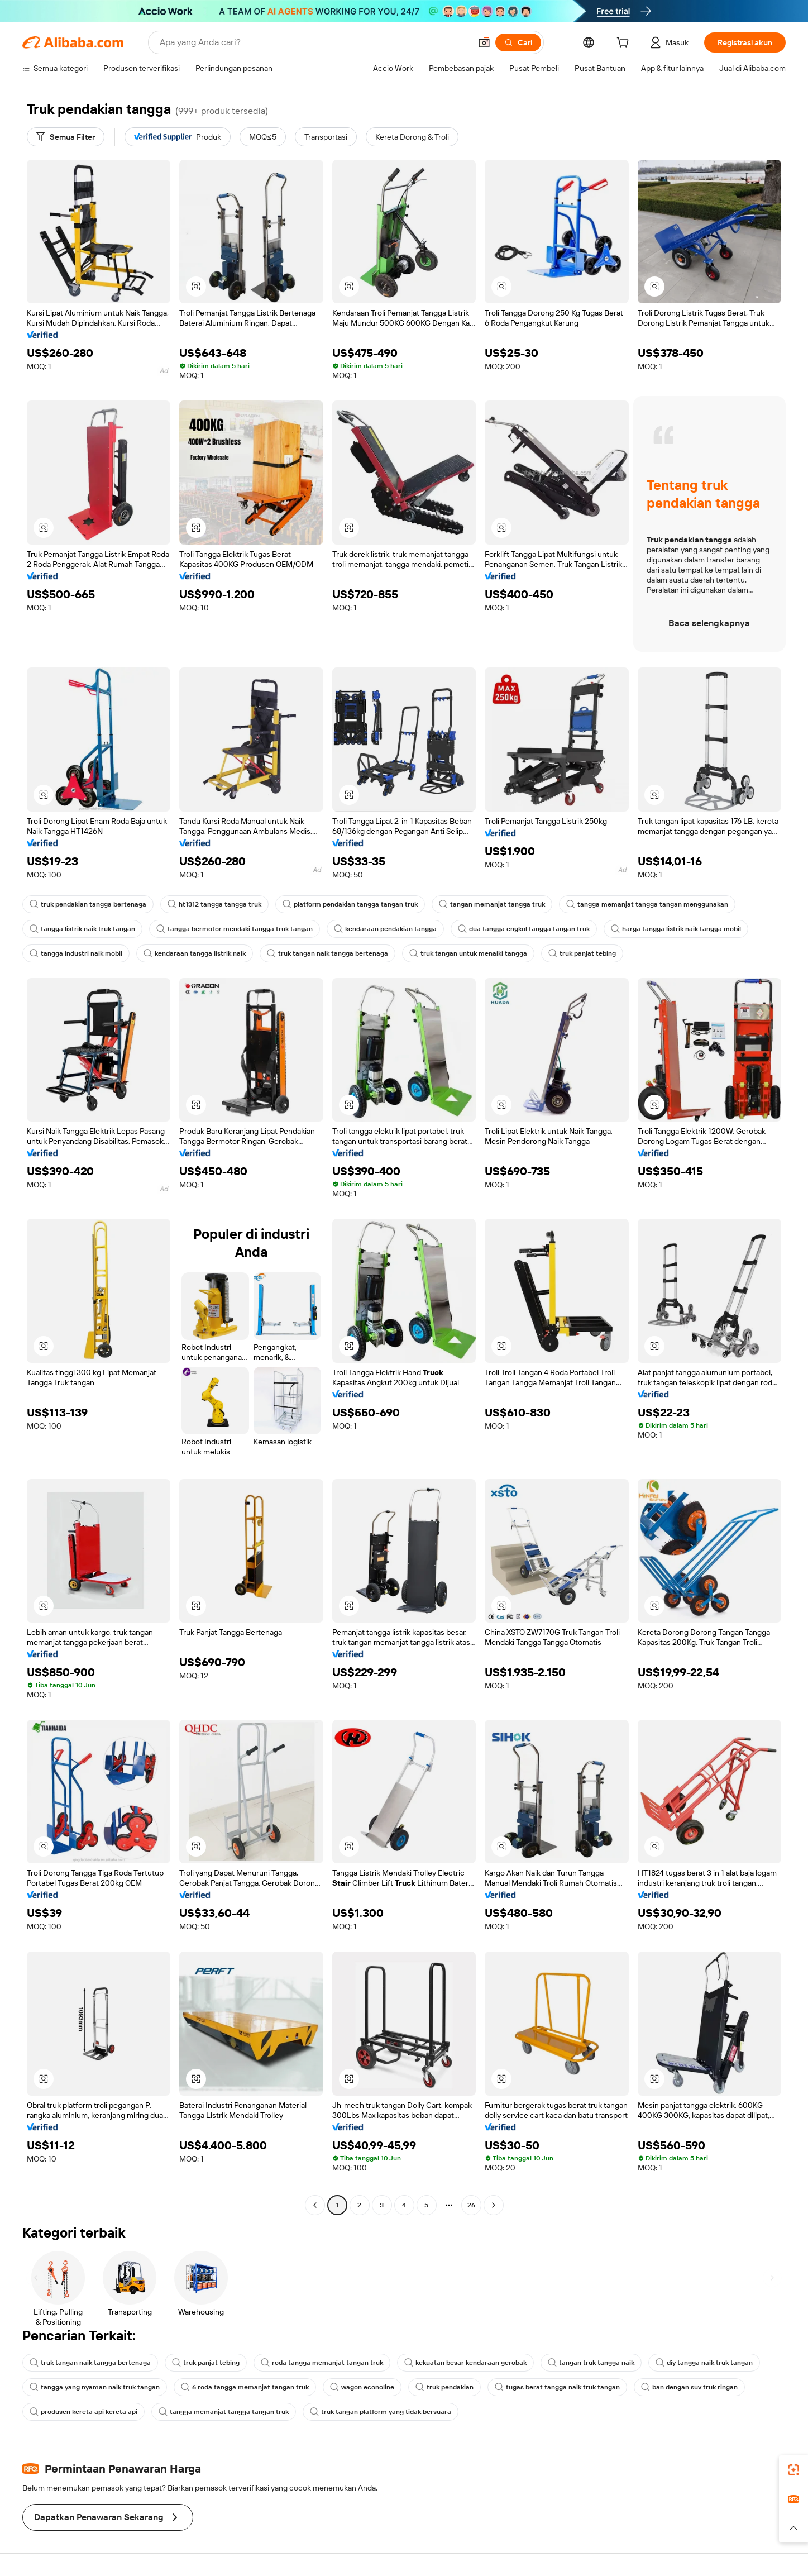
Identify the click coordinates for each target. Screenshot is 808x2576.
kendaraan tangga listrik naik (195, 953)
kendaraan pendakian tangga (385, 928)
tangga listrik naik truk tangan (82, 928)
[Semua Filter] (65, 136)
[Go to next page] (494, 2205)
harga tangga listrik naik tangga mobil (676, 928)
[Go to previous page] (315, 2205)
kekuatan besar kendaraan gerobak (465, 2362)
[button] (484, 42)
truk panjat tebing (582, 953)
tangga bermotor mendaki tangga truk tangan (234, 928)
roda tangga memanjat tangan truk (322, 2362)
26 (471, 2205)
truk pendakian (444, 2387)
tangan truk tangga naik (591, 2362)
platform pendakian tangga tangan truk (350, 904)
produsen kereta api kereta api (83, 2411)
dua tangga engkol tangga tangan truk (524, 928)
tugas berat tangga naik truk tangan (557, 2387)
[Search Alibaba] (314, 42)
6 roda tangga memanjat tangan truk (245, 2387)
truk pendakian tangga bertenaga (88, 904)
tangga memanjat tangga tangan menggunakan (647, 904)
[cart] (624, 44)
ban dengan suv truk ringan (689, 2387)
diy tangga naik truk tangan (704, 2362)
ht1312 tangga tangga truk (214, 904)
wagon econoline (362, 2387)
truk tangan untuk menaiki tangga (468, 953)
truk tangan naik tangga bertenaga (327, 953)
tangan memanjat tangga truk (492, 904)
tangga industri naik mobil (76, 953)
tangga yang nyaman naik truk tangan (95, 2387)
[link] (793, 2469)
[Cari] (518, 42)
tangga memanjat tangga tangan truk (224, 2411)
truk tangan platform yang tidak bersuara (380, 2411)
